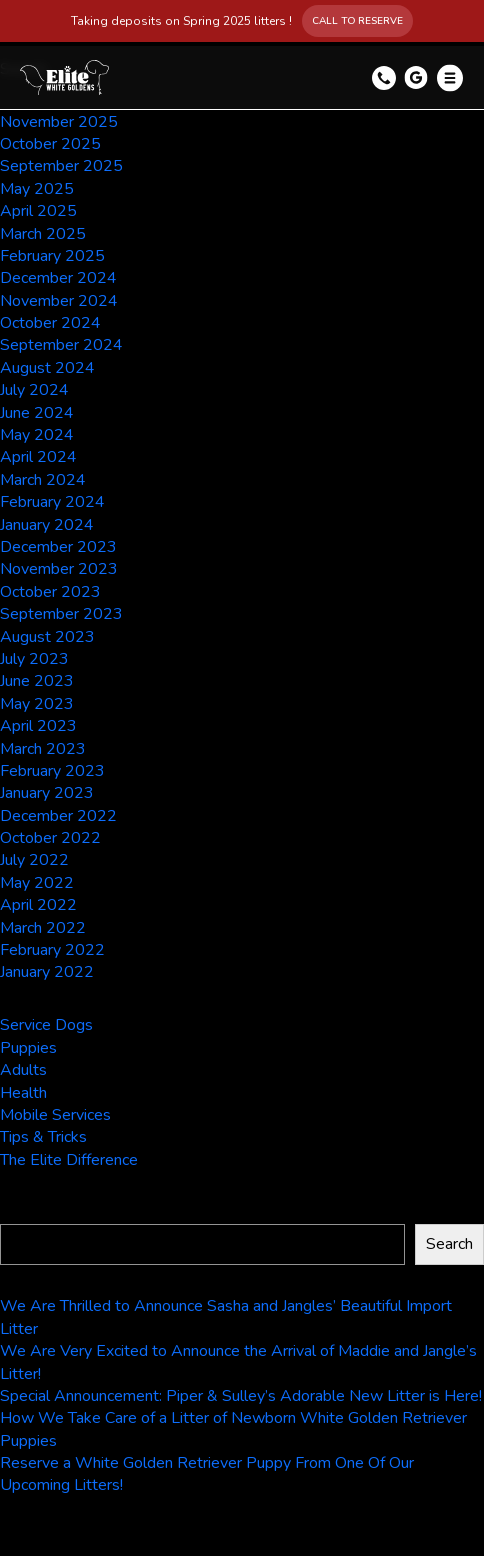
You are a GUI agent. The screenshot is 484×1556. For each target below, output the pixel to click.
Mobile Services (55, 1115)
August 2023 (47, 637)
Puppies (28, 1048)
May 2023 (37, 704)
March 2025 (43, 234)
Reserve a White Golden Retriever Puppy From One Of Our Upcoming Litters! (207, 1474)
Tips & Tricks (43, 1137)
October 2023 (50, 592)
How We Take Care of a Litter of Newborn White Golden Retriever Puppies (233, 1429)
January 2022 (47, 972)
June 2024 (37, 413)
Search (26, 1213)
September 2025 (61, 166)
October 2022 (50, 838)
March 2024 (43, 480)
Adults (23, 1070)
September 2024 (61, 345)
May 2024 (37, 435)
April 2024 (38, 457)
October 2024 (50, 323)
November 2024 (59, 301)
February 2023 (52, 771)
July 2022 (34, 860)
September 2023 (61, 614)
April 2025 (38, 211)
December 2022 (58, 816)
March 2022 (43, 928)
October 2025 (50, 144)
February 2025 (52, 256)
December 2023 (58, 547)
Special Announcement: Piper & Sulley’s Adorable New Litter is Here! (241, 1396)
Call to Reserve (357, 21)
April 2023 (38, 726)
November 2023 (59, 569)
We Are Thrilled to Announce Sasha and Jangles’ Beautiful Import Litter (226, 1317)
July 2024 (34, 390)
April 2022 (38, 905)
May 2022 (37, 883)
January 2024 (47, 525)
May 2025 (37, 189)
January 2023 (47, 793)
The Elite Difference (69, 1160)
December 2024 (58, 278)
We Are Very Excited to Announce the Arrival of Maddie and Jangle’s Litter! (238, 1362)
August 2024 (47, 368)
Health (23, 1093)
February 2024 (52, 502)
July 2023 (34, 659)
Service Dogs (46, 1025)
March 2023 (43, 749)
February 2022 (52, 950)
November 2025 (59, 122)
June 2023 (37, 681)
